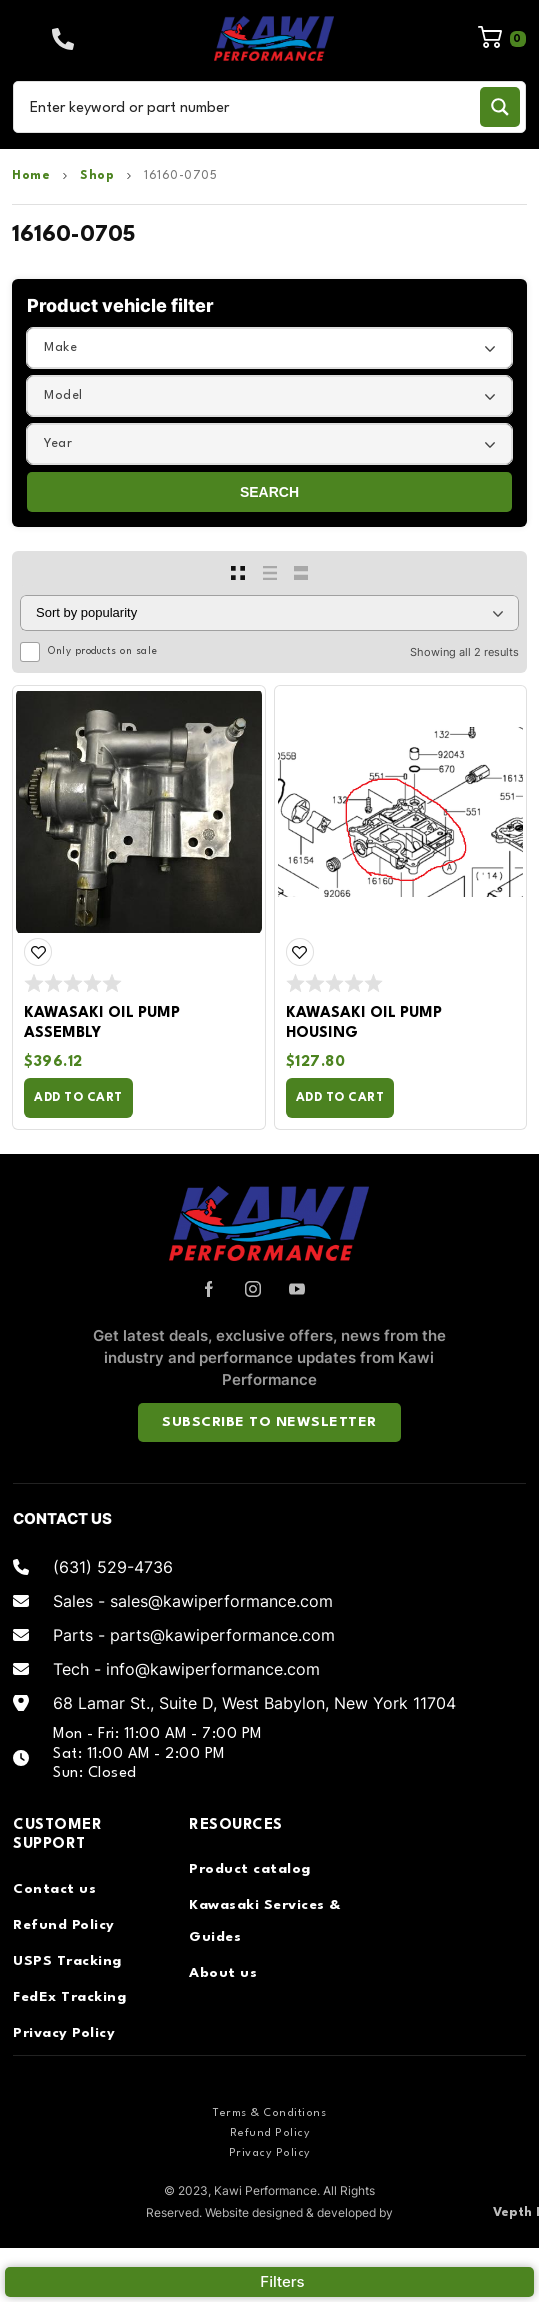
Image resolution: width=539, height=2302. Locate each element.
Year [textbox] (58, 443)
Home (31, 176)
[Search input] (250, 107)
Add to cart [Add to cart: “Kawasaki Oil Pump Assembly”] (78, 1098)
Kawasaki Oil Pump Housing (364, 1023)
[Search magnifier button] (500, 107)
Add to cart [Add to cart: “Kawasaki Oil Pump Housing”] (340, 1098)
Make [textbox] (60, 347)
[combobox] (269, 348)
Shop (97, 176)
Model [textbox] (63, 395)
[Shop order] (269, 613)
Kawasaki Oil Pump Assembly (102, 1023)
